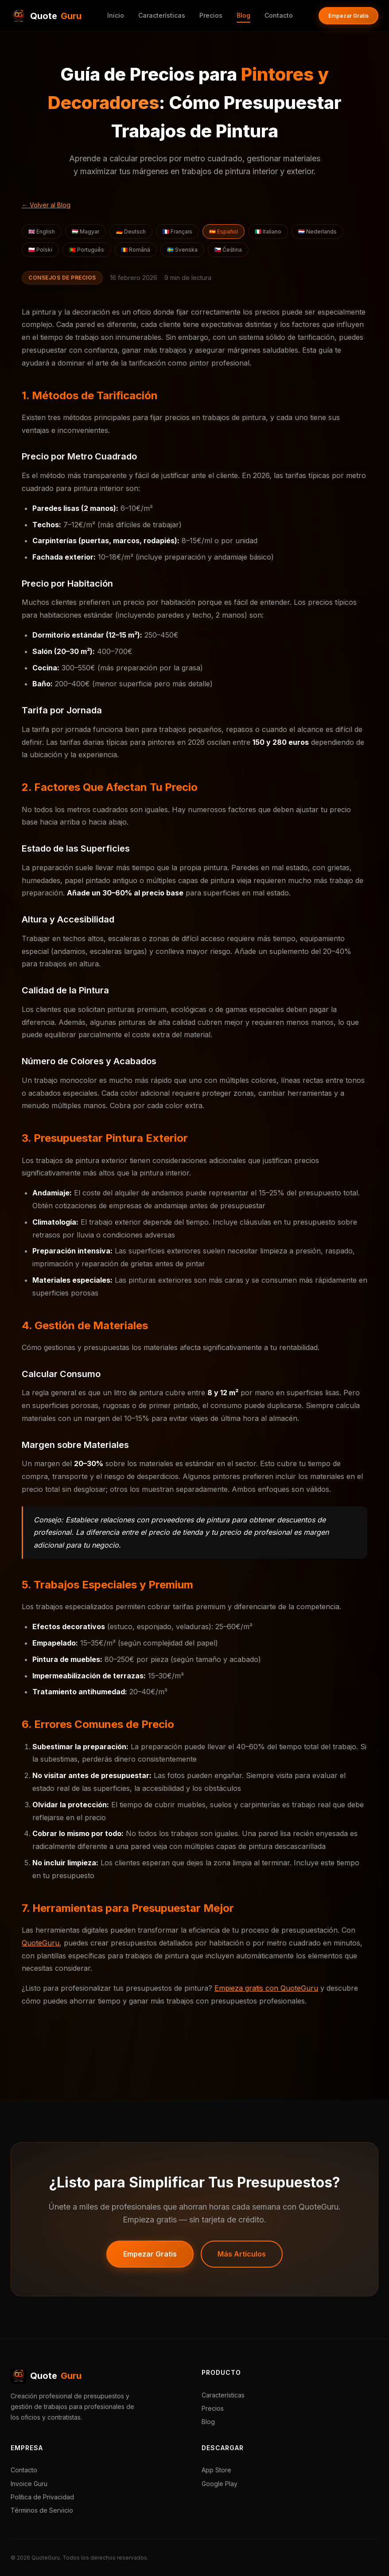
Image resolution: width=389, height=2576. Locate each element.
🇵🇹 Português (86, 249)
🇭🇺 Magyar (85, 231)
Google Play (219, 2483)
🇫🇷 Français (177, 231)
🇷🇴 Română (135, 249)
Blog (243, 15)
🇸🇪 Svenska (182, 249)
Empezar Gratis (348, 15)
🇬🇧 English (41, 231)
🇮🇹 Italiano (268, 231)
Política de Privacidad (42, 2497)
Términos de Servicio (42, 2510)
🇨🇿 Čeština (228, 249)
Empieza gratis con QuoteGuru (266, 1988)
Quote (46, 2376)
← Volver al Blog (46, 205)
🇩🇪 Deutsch (131, 231)
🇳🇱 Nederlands (317, 231)
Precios (210, 15)
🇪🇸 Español (223, 231)
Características (161, 15)
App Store (216, 2470)
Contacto (279, 15)
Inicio (115, 15)
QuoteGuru (40, 1942)
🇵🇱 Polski (40, 249)
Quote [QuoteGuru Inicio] (46, 16)
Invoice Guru (29, 2483)
